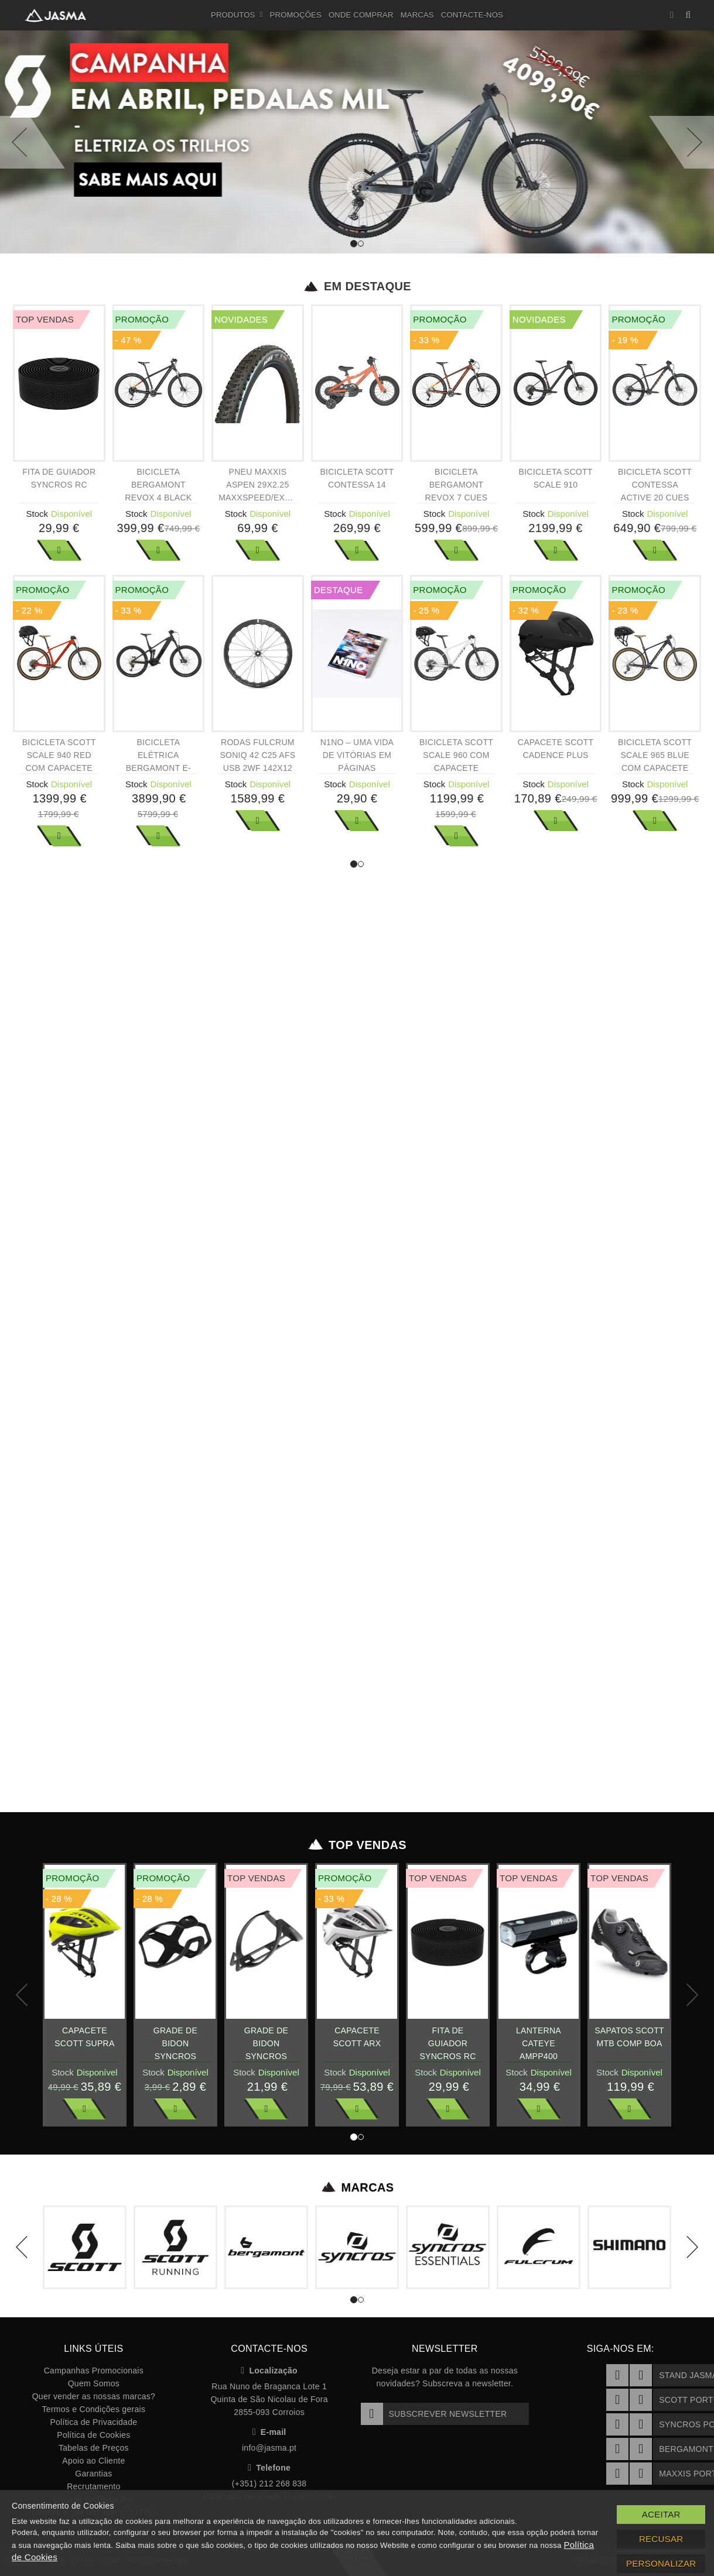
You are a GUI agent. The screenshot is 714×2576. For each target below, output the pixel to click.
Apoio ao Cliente (93, 2460)
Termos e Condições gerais (94, 2409)
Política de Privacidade (93, 2422)
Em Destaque (357, 286)
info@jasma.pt (269, 2447)
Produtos (237, 15)
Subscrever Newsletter (434, 2414)
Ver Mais (59, 550)
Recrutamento (93, 2486)
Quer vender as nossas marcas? (93, 2396)
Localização (269, 2370)
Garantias (93, 2473)
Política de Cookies (93, 2435)
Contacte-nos (472, 15)
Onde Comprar (361, 15)
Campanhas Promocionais (94, 2370)
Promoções (296, 15)
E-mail (269, 2432)
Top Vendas (357, 1845)
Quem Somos (93, 2383)
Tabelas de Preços (94, 2447)
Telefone (269, 2467)
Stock (37, 514)
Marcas (417, 15)
